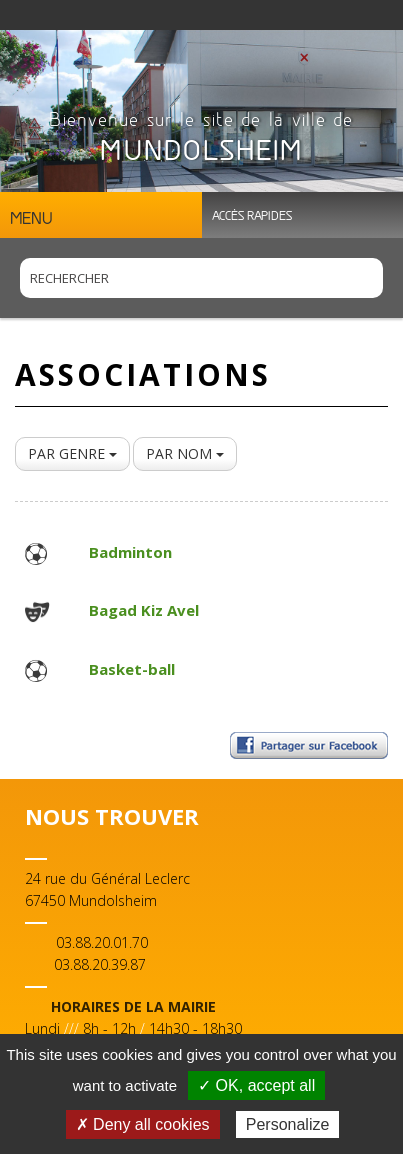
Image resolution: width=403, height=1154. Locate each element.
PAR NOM (185, 453)
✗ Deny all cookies (143, 1124)
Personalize (288, 1124)
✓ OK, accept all (256, 1085)
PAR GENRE (72, 453)
